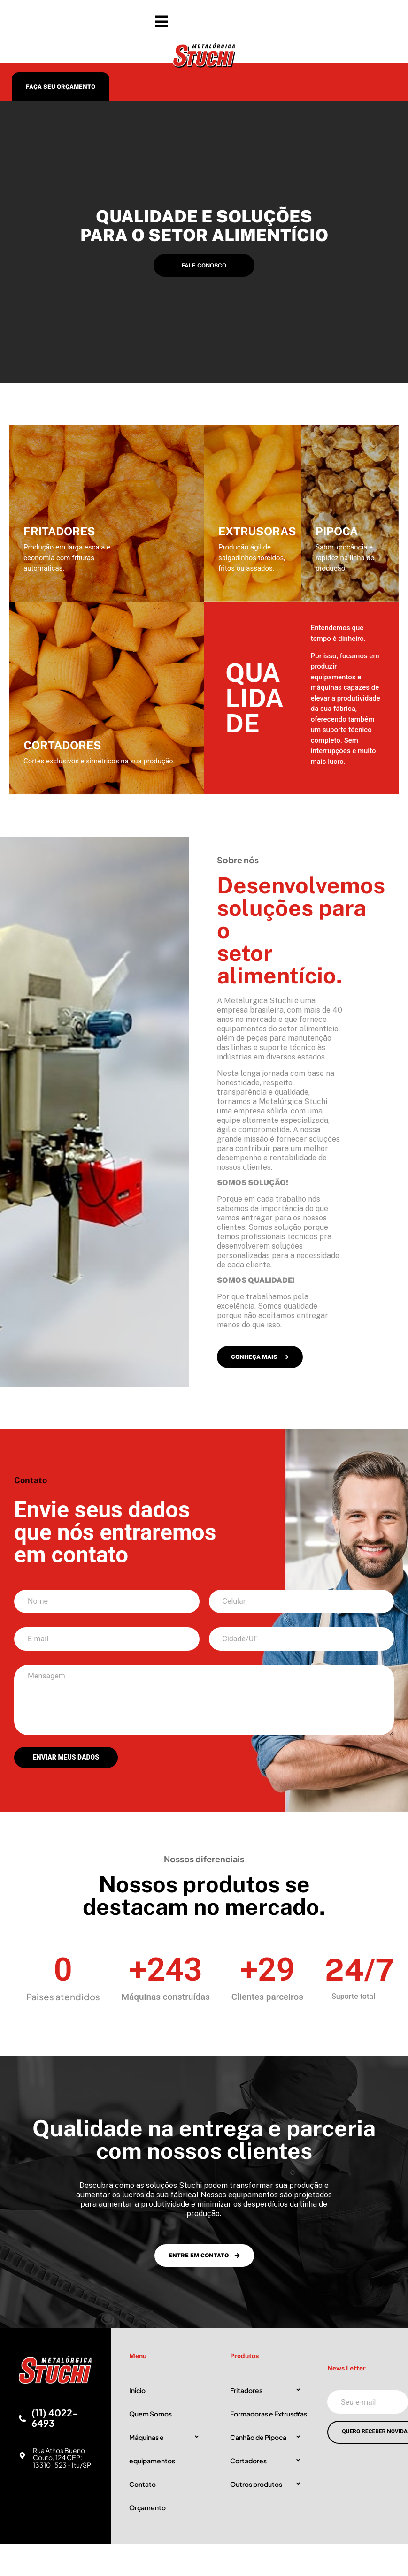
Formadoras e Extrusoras (268, 2413)
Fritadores (246, 2390)
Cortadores (248, 2460)
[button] (204, 21)
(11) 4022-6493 (54, 2418)
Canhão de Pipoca (258, 2437)
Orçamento (147, 2507)
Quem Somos (150, 2413)
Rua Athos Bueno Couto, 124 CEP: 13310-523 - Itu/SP (62, 2457)
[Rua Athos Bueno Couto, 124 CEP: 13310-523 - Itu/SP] (22, 2455)
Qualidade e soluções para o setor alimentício (204, 225)
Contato (142, 2484)
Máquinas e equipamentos (152, 2449)
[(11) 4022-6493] (22, 2418)
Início (137, 2390)
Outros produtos (256, 2484)
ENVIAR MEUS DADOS (66, 1757)
